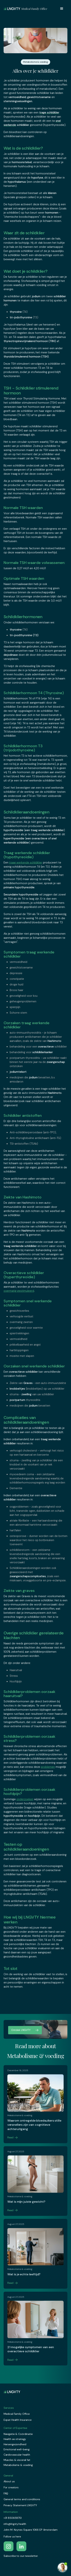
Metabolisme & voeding (18, 2465)
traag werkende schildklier (25, 862)
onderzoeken (24, 1799)
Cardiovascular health (17, 2454)
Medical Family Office (17, 2413)
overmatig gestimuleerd (19, 1291)
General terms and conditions (22, 2499)
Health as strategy (15, 2439)
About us (9, 2481)
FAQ (6, 2493)
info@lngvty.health (15, 2524)
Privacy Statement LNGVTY (20, 2505)
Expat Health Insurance (18, 2420)
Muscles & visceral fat (17, 2460)
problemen (48, 1767)
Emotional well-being (17, 2449)
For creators (11, 2487)
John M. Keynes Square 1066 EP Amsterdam (31, 2529)
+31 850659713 (13, 2518)
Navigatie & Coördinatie (18, 2434)
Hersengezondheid (15, 2444)
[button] (61, 8)
